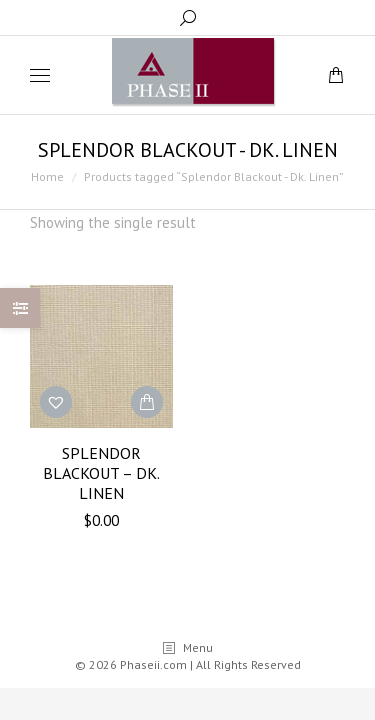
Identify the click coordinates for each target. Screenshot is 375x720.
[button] (56, 402)
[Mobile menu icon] (40, 75)
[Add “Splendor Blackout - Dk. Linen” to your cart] (147, 402)
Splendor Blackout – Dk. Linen (101, 473)
